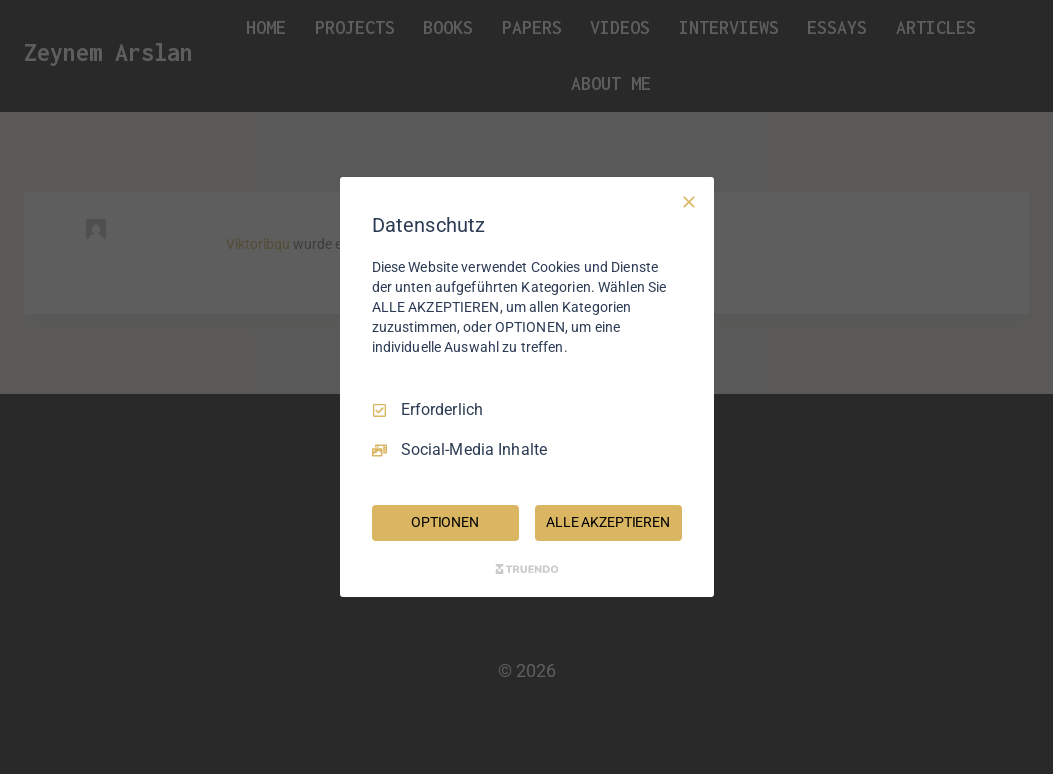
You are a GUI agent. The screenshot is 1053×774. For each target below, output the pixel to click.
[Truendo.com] (527, 569)
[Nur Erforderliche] (689, 202)
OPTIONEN (445, 522)
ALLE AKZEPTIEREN (608, 522)
